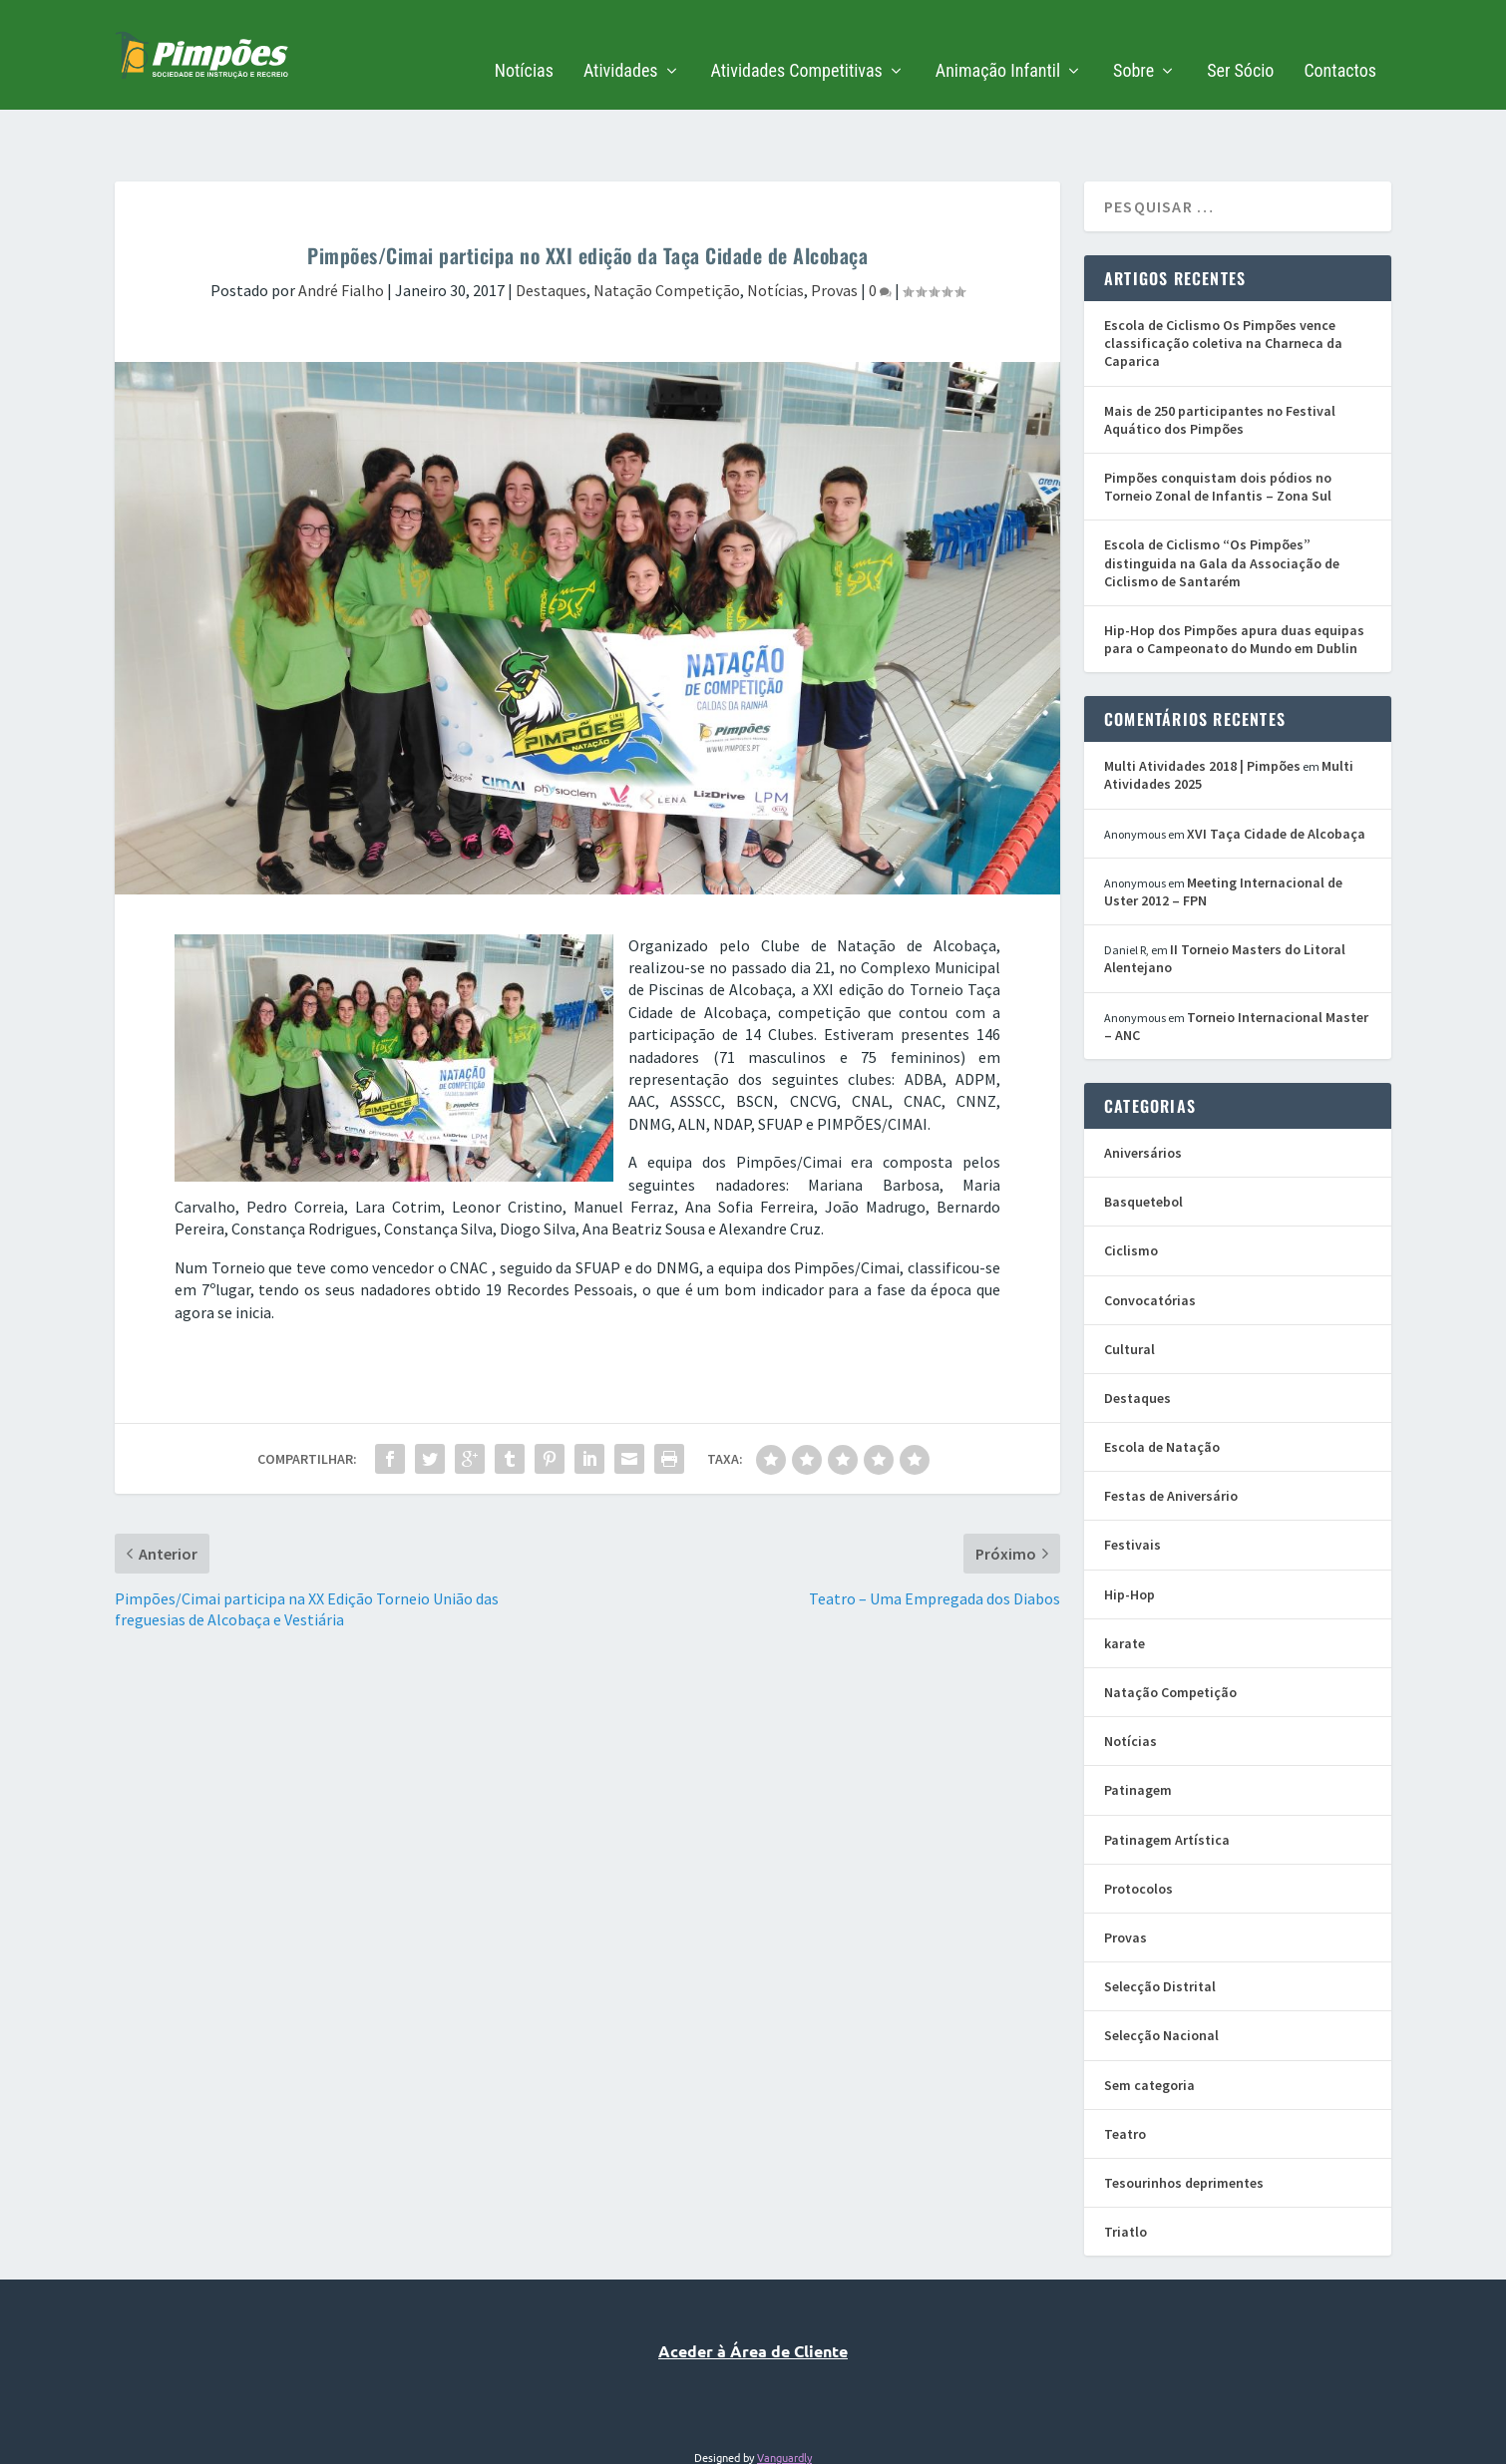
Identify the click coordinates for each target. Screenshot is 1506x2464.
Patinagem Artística (1167, 1778)
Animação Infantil (998, 42)
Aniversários (1143, 1091)
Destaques (551, 228)
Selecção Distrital (1160, 1925)
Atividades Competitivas (797, 42)
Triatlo (1125, 2170)
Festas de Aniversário (1171, 1434)
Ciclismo (1131, 1189)
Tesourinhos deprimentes (1184, 2121)
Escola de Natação (1162, 1385)
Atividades (620, 42)
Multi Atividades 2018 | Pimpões (1202, 704)
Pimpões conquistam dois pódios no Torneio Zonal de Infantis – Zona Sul (1217, 425)
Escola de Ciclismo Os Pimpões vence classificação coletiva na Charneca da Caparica (1223, 281)
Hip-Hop (1129, 1533)
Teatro (1125, 2072)
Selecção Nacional (1161, 1973)
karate (1124, 1581)
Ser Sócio (1240, 42)
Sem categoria (1149, 2023)
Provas (834, 228)
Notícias (524, 42)
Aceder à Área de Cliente (753, 2289)
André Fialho (341, 228)
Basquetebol (1143, 1140)
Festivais (1132, 1483)
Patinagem (1138, 1728)
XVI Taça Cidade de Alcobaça (1276, 772)
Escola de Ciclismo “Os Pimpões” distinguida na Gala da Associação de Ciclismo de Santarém (1221, 501)
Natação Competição (666, 228)
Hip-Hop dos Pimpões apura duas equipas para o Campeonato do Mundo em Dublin (1234, 577)
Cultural (1129, 1287)
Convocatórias (1150, 1238)
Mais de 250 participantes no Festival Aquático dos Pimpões (1219, 358)
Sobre (1133, 42)
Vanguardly (784, 2395)
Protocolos (1138, 1827)
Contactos (1340, 42)
